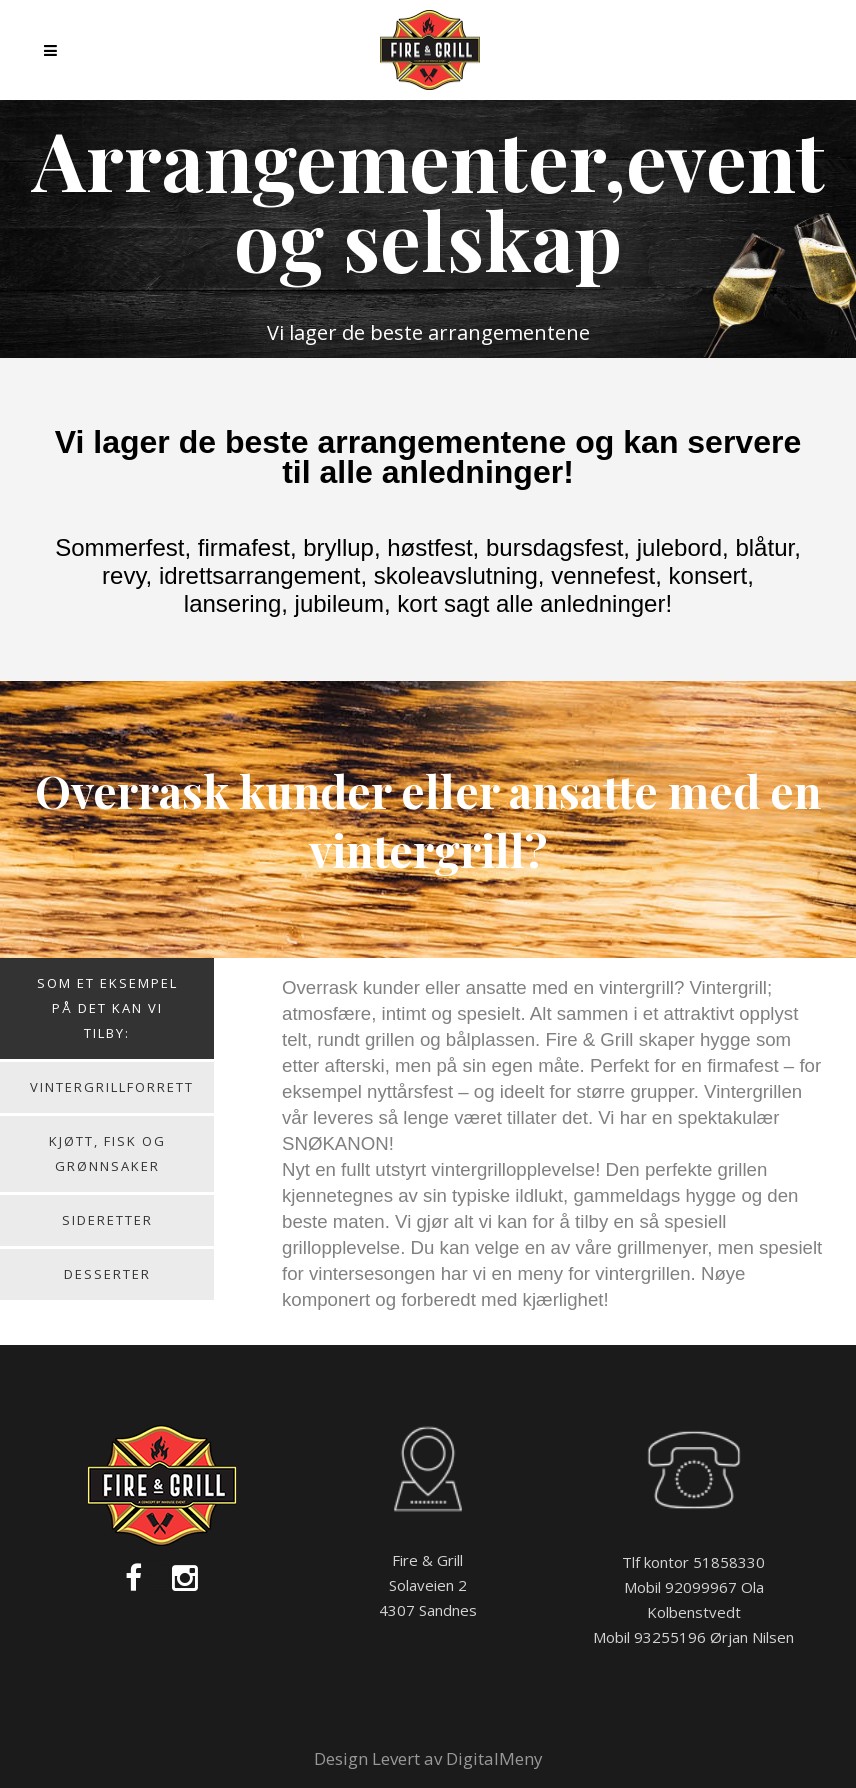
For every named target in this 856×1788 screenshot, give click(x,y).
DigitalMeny (494, 1758)
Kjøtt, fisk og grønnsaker (107, 1153)
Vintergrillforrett (112, 1087)
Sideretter (107, 1220)
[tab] (107, 1010)
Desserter (107, 1274)
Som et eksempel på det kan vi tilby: (107, 1008)
